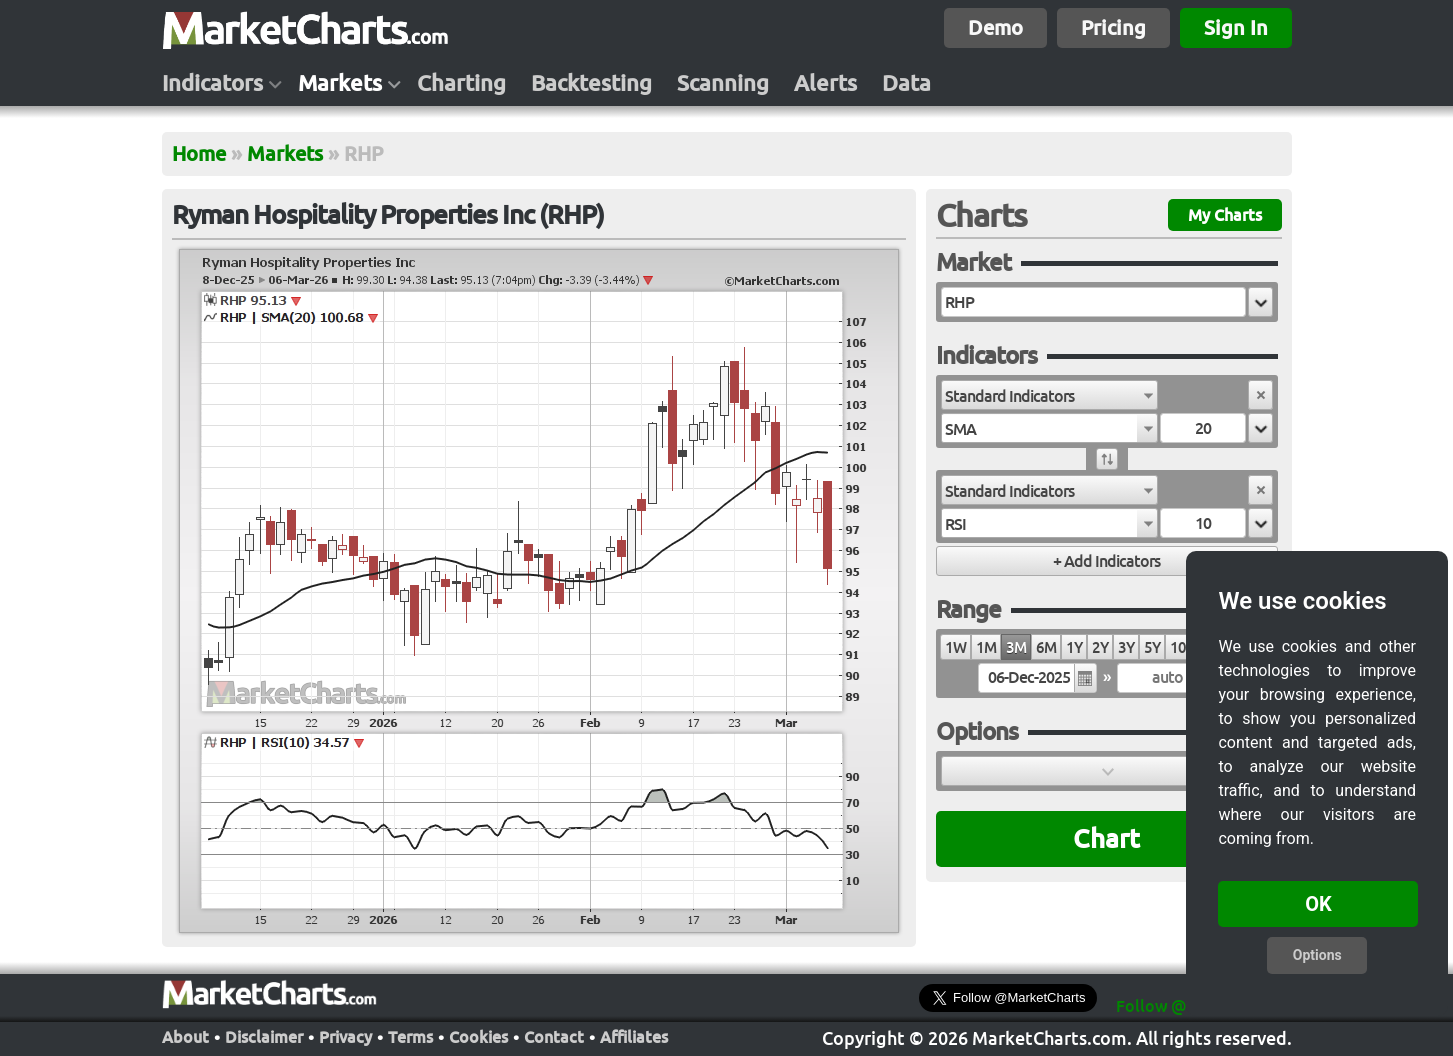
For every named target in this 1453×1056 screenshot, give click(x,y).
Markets (340, 83)
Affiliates (634, 1037)
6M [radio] (1046, 647)
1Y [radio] (1074, 647)
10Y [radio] (1182, 647)
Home (199, 153)
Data (906, 83)
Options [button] (1317, 955)
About (185, 1037)
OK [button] (1318, 904)
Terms (410, 1037)
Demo (995, 27)
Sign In (1236, 27)
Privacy (345, 1037)
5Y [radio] (1152, 647)
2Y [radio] (1100, 647)
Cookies (478, 1037)
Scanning (723, 83)
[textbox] (1093, 302)
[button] (1260, 302)
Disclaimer (264, 1037)
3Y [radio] (1126, 647)
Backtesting (591, 83)
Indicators (212, 83)
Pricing (1113, 27)
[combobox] (1049, 395)
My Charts (1225, 215)
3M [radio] (1016, 647)
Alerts (825, 83)
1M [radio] (986, 647)
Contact (554, 1037)
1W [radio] (955, 647)
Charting (461, 83)
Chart (1106, 838)
